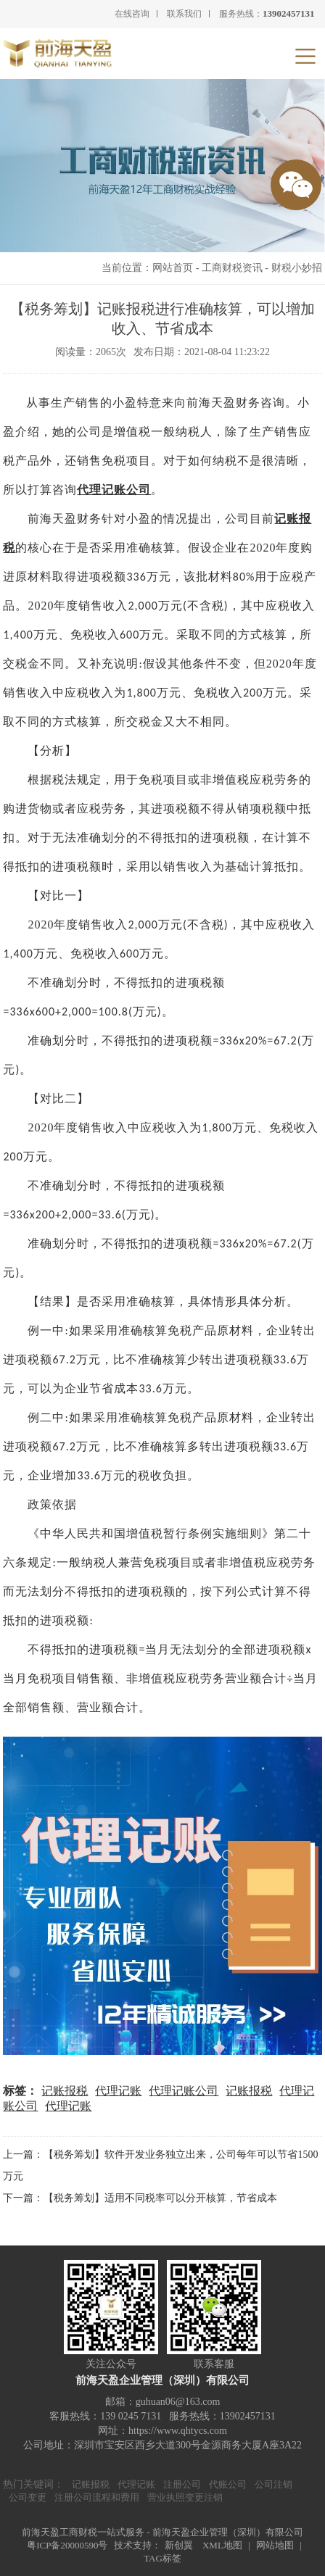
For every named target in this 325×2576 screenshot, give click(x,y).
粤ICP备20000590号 (67, 2545)
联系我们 (184, 14)
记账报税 (64, 2091)
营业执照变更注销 (185, 2497)
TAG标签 (162, 2558)
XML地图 (222, 2545)
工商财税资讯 (232, 267)
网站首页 (172, 267)
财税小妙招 (296, 267)
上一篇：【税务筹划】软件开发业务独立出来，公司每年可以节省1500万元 (160, 2165)
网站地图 (275, 2545)
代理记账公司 (114, 489)
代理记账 (118, 2091)
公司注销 (273, 2484)
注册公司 (182, 2484)
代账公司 (228, 2484)
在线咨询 (132, 14)
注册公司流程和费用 (96, 2497)
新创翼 (179, 2545)
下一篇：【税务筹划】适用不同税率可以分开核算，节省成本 (140, 2198)
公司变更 (27, 2497)
